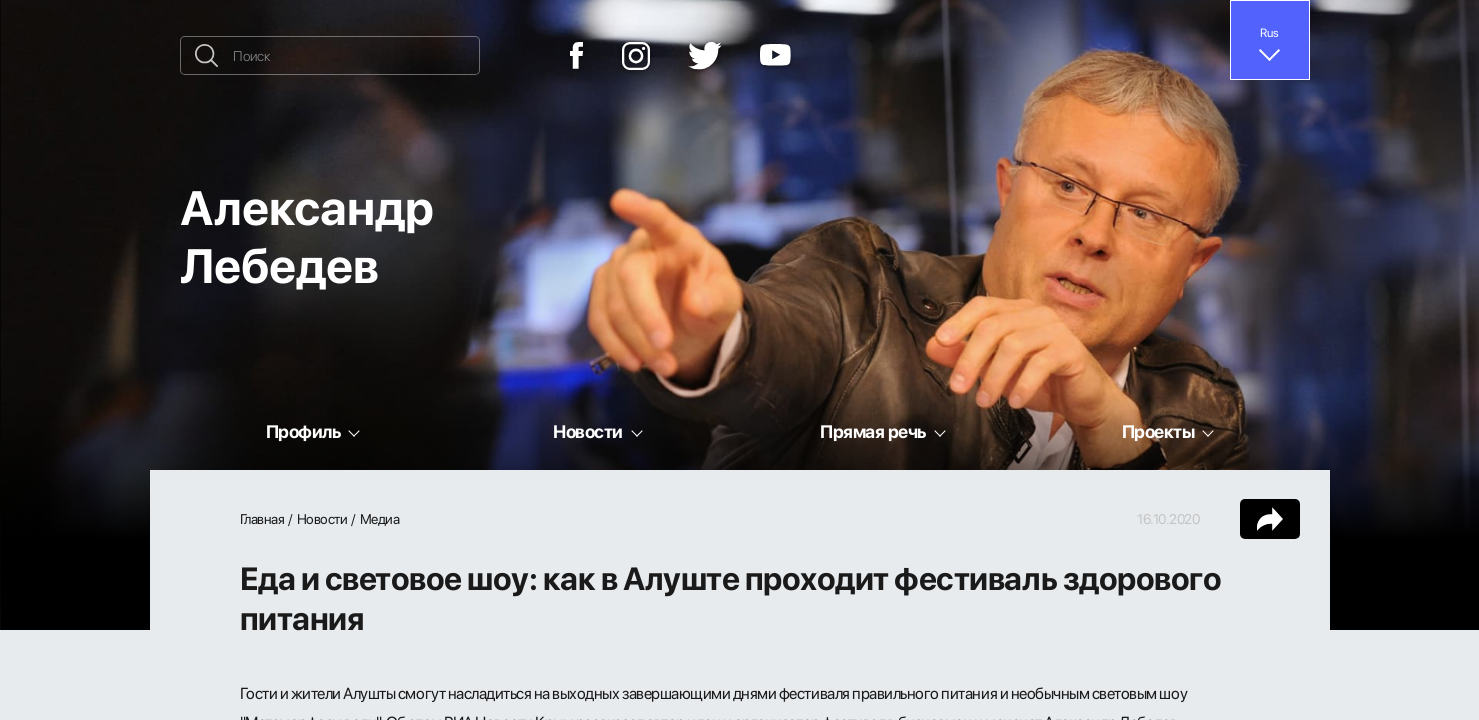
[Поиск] (330, 55)
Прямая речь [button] (873, 431)
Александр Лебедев (307, 235)
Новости (322, 519)
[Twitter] (705, 56)
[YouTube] (775, 56)
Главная (262, 519)
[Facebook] (577, 55)
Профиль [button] (303, 431)
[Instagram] (636, 56)
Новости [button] (588, 431)
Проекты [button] (1158, 431)
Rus (1269, 32)
